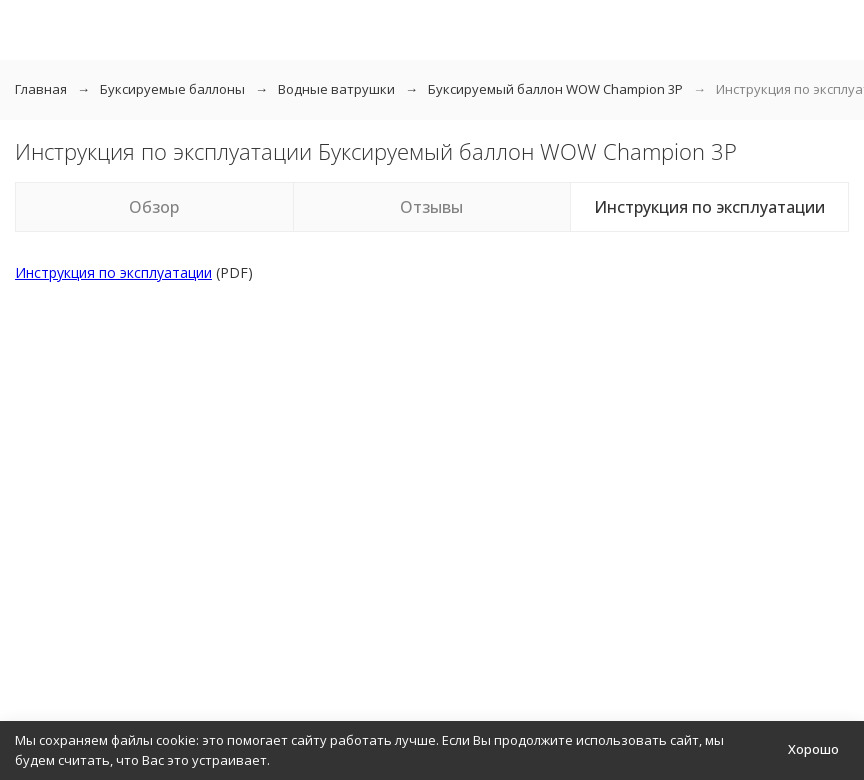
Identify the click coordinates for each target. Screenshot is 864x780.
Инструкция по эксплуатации (709, 207)
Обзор (154, 207)
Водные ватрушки (336, 89)
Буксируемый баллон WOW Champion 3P (555, 89)
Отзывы (431, 207)
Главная (41, 89)
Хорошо (813, 749)
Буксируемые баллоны (172, 89)
